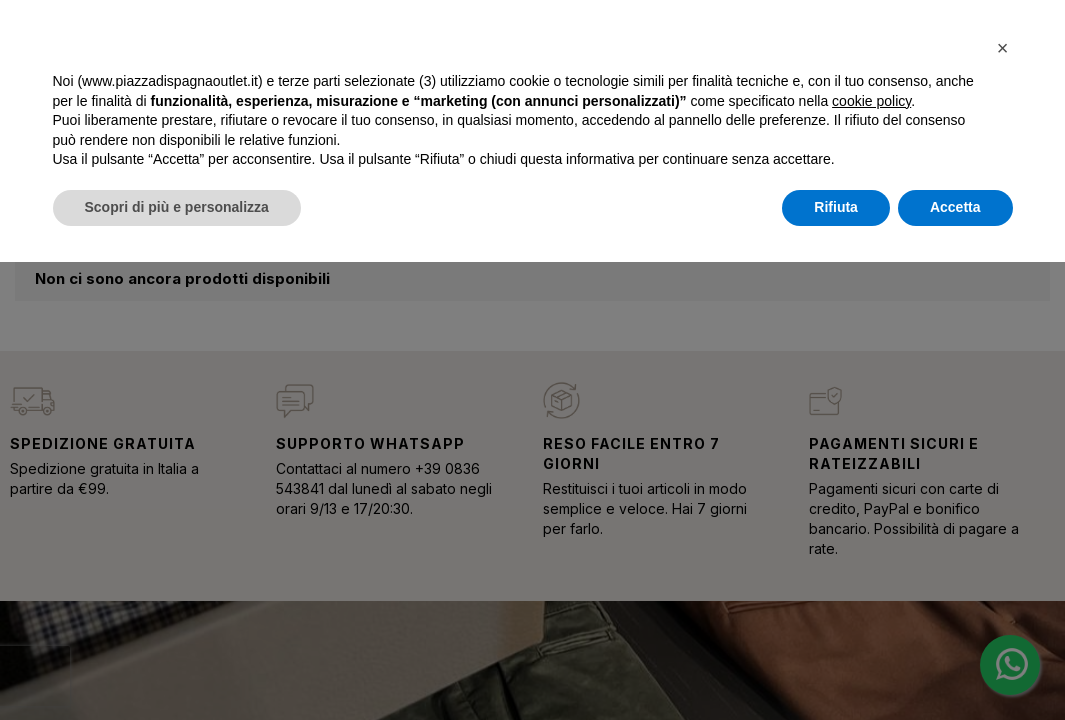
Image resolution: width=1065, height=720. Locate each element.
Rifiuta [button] (836, 207)
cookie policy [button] (871, 101)
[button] (1003, 48)
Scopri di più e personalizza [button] (177, 207)
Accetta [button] (955, 207)
